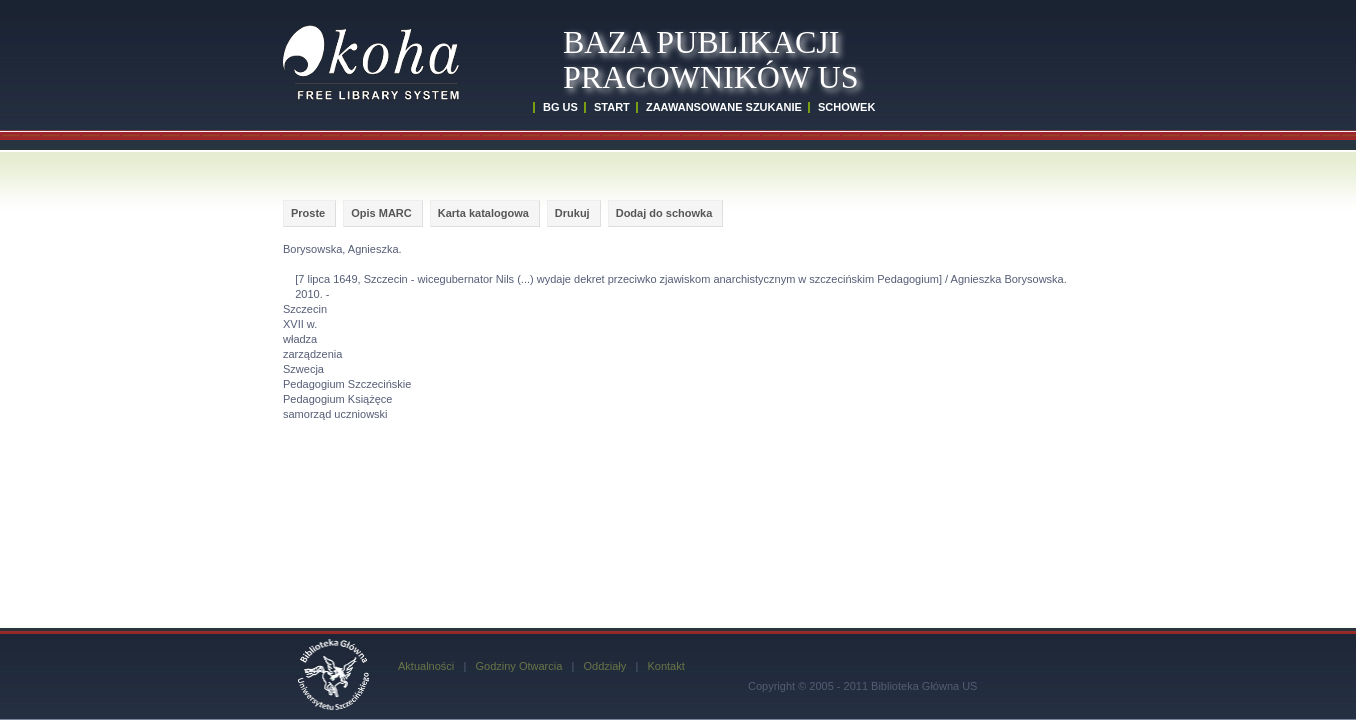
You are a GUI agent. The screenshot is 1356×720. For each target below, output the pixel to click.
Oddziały (604, 666)
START (612, 107)
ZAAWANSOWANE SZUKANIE (724, 107)
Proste (308, 213)
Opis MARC (381, 213)
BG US (560, 107)
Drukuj (572, 213)
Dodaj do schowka (664, 213)
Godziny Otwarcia (518, 666)
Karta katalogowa (483, 213)
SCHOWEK (846, 107)
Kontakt (665, 666)
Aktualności (426, 666)
